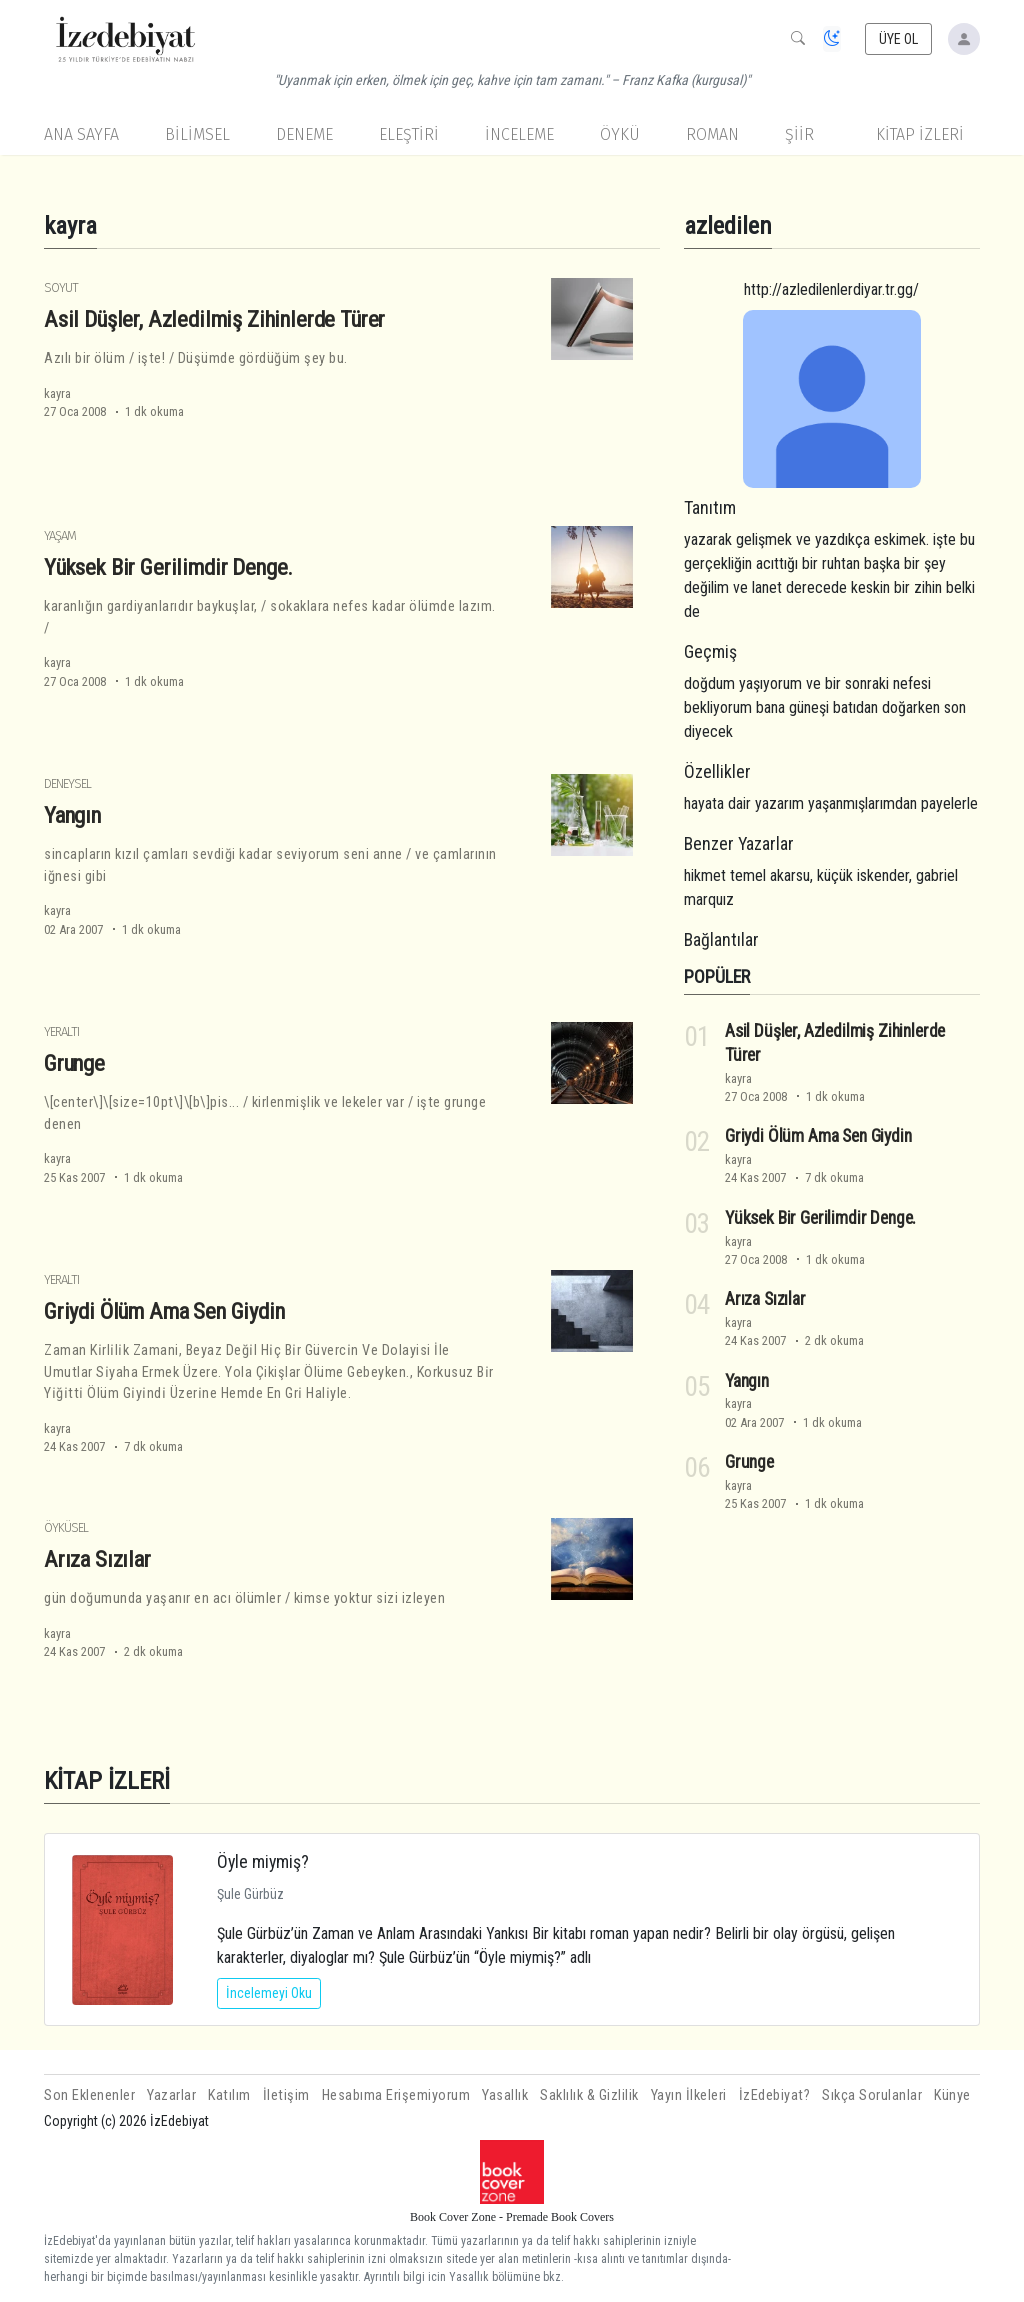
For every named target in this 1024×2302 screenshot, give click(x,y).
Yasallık (505, 2095)
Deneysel (67, 783)
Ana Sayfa (81, 134)
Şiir (799, 134)
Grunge (74, 1063)
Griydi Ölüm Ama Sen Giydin (164, 1311)
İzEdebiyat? (775, 2095)
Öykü (620, 134)
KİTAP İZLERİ (920, 134)
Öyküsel (66, 1527)
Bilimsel (197, 134)
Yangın (72, 815)
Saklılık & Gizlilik (589, 2095)
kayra (57, 393)
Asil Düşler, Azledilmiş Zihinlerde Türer (214, 319)
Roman (712, 134)
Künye (952, 2095)
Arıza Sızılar (97, 1559)
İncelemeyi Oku (269, 1993)
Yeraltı (61, 1031)
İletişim (286, 2095)
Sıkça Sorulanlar (872, 2095)
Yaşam (60, 535)
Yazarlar (171, 2095)
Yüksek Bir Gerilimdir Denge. (168, 567)
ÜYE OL (899, 39)
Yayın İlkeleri (689, 2095)
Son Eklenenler (89, 2095)
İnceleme (519, 134)
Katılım (229, 2095)
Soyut (61, 287)
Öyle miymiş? (263, 1861)
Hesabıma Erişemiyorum (396, 2095)
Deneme (304, 134)
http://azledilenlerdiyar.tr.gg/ (831, 289)
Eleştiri (409, 134)
